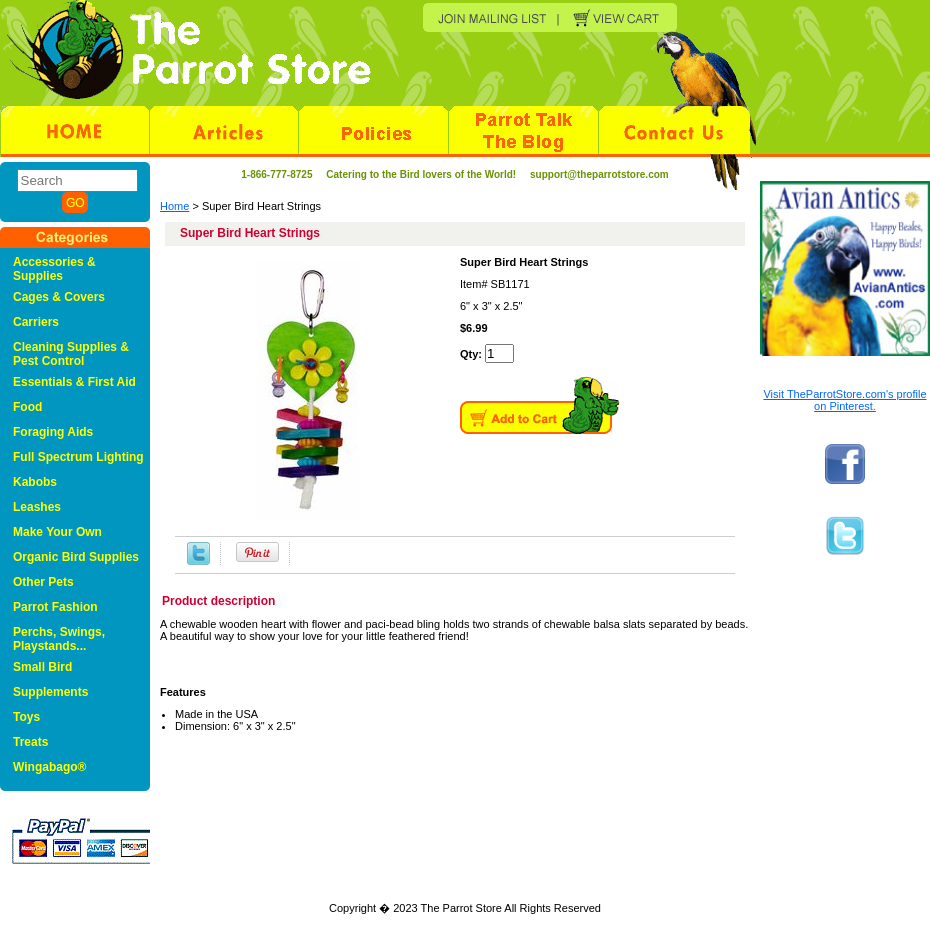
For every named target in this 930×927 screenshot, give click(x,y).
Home (174, 206)
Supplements (50, 692)
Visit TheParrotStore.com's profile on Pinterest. (844, 400)
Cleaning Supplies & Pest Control (71, 354)
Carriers (36, 322)
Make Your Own (57, 532)
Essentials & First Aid (74, 382)
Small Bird (42, 667)
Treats (30, 742)
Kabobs (35, 482)
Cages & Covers (59, 297)
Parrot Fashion (55, 607)
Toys (26, 717)
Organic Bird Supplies (76, 557)
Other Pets (43, 582)
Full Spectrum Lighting (78, 457)
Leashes (37, 507)
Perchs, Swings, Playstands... (59, 639)
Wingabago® (49, 767)
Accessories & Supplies (54, 269)
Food (27, 407)
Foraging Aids (53, 432)
